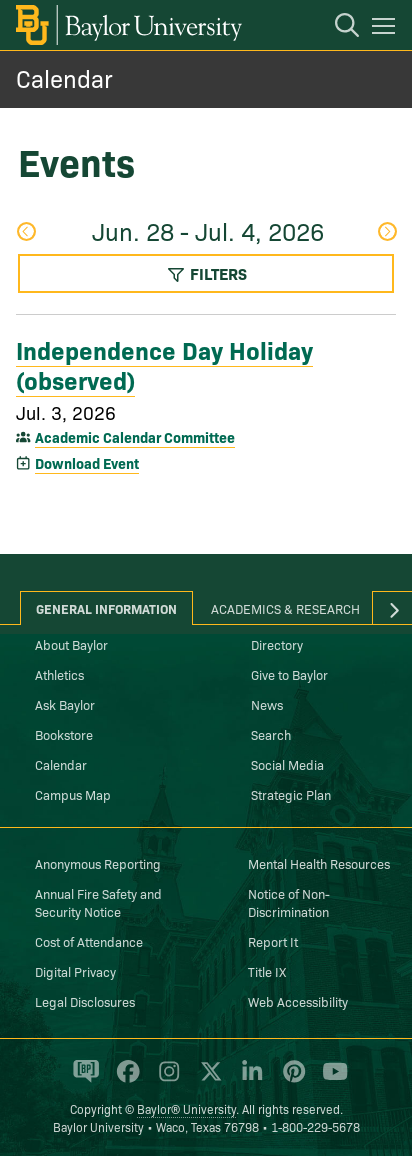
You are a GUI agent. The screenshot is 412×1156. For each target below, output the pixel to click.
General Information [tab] (106, 608)
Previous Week (26, 231)
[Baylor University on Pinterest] (290, 1080)
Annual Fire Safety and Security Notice (98, 902)
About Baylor (71, 644)
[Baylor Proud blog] (82, 1080)
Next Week (387, 231)
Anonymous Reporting (98, 863)
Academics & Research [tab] (285, 608)
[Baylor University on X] (207, 1080)
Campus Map (73, 794)
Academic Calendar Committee (135, 437)
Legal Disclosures (85, 1001)
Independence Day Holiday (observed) (164, 363)
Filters (206, 273)
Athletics (59, 674)
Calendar (64, 77)
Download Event (87, 463)
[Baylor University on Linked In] (248, 1080)
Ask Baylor (65, 704)
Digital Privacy (75, 971)
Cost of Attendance (89, 941)
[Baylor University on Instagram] (165, 1080)
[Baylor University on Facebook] (124, 1080)
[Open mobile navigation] (386, 29)
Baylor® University (186, 1108)
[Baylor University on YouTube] (330, 1080)
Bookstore (64, 734)
